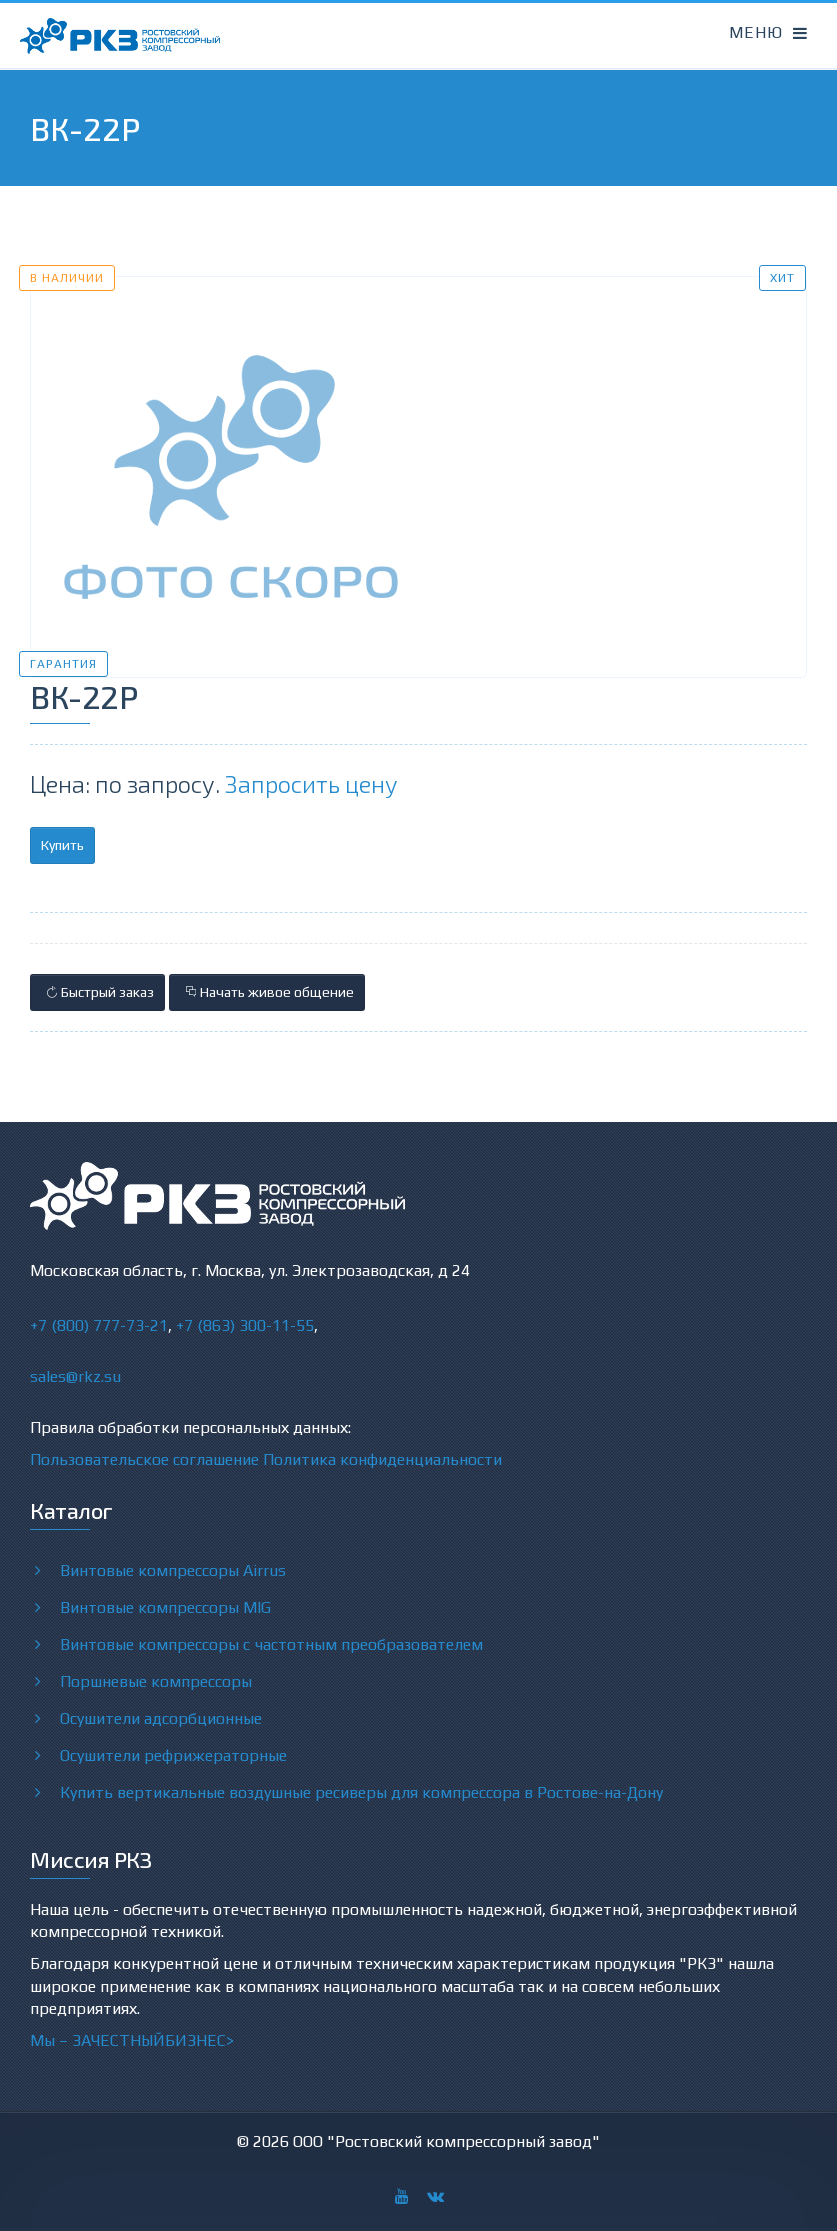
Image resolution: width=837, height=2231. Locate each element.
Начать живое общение (267, 992)
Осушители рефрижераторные (173, 1755)
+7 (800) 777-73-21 (99, 1325)
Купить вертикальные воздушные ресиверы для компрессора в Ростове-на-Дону (361, 1792)
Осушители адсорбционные (161, 1718)
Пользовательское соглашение (144, 1459)
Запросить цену (311, 783)
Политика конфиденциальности (382, 1459)
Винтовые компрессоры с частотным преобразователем (271, 1644)
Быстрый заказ (97, 992)
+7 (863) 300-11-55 (245, 1325)
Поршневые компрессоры (156, 1681)
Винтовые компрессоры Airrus (173, 1570)
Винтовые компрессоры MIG (165, 1607)
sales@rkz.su (75, 1376)
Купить (62, 845)
